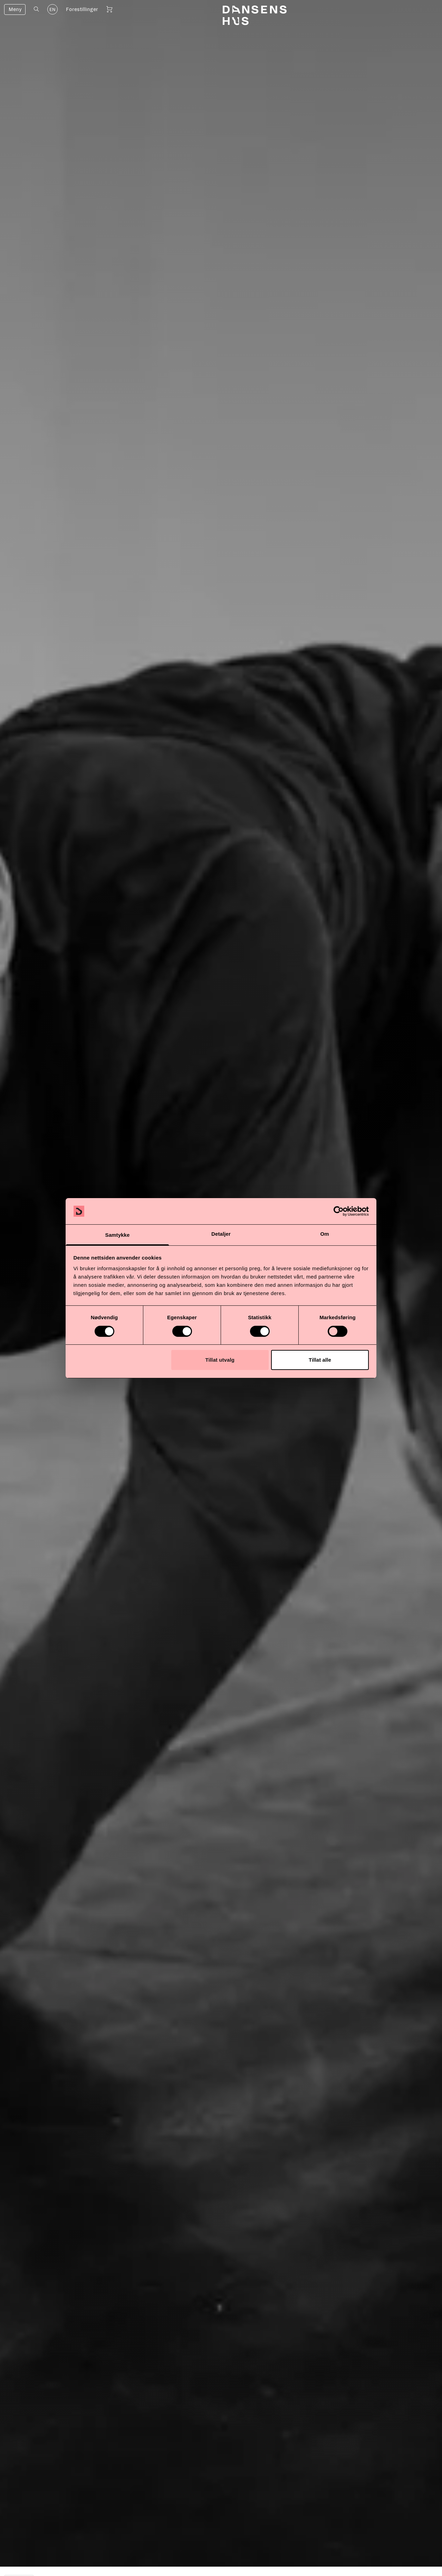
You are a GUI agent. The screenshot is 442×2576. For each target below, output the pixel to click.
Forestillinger (82, 9)
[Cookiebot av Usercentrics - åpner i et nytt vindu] (338, 1211)
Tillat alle (320, 1360)
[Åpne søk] (36, 9)
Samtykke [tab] (117, 1235)
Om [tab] (324, 1234)
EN (52, 9)
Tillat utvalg (219, 1360)
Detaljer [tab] (221, 1234)
